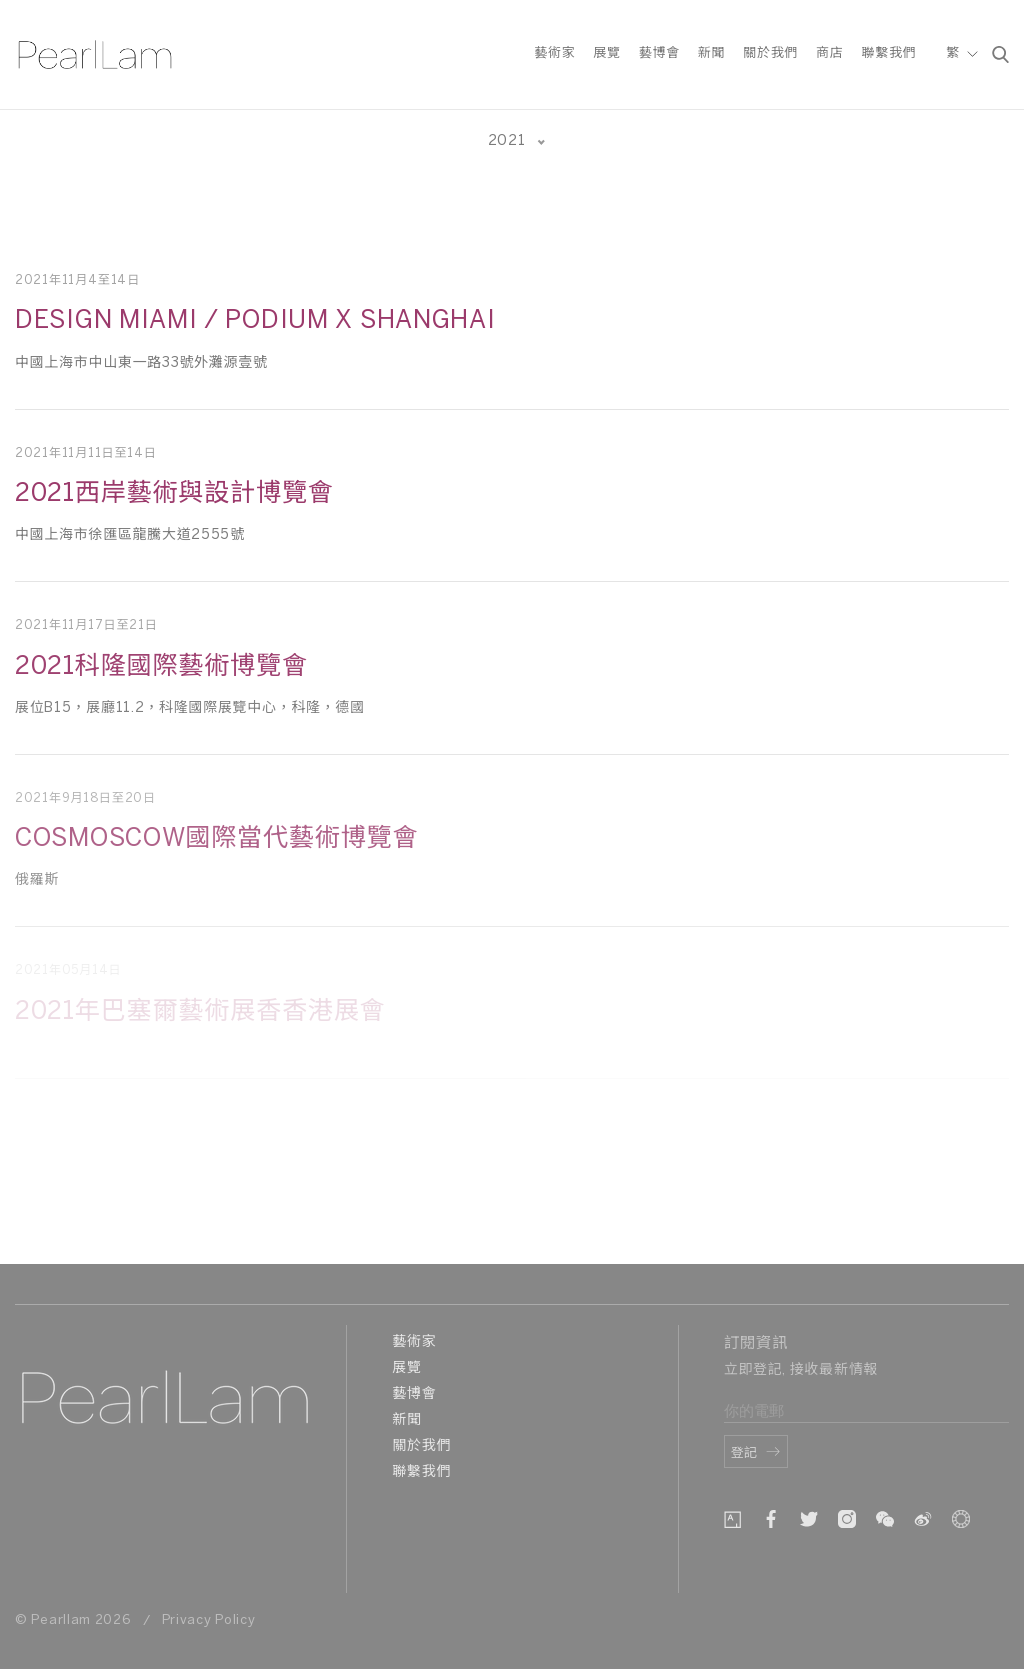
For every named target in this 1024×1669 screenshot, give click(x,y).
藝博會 (659, 53)
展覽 (606, 53)
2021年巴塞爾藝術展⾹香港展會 (200, 1012)
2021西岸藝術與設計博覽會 (174, 494)
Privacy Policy (209, 1620)
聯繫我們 (888, 53)
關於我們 (770, 53)
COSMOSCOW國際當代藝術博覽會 (216, 839)
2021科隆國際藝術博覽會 (161, 667)
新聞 (711, 53)
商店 (829, 53)
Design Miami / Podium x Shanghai (255, 321)
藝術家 (554, 53)
